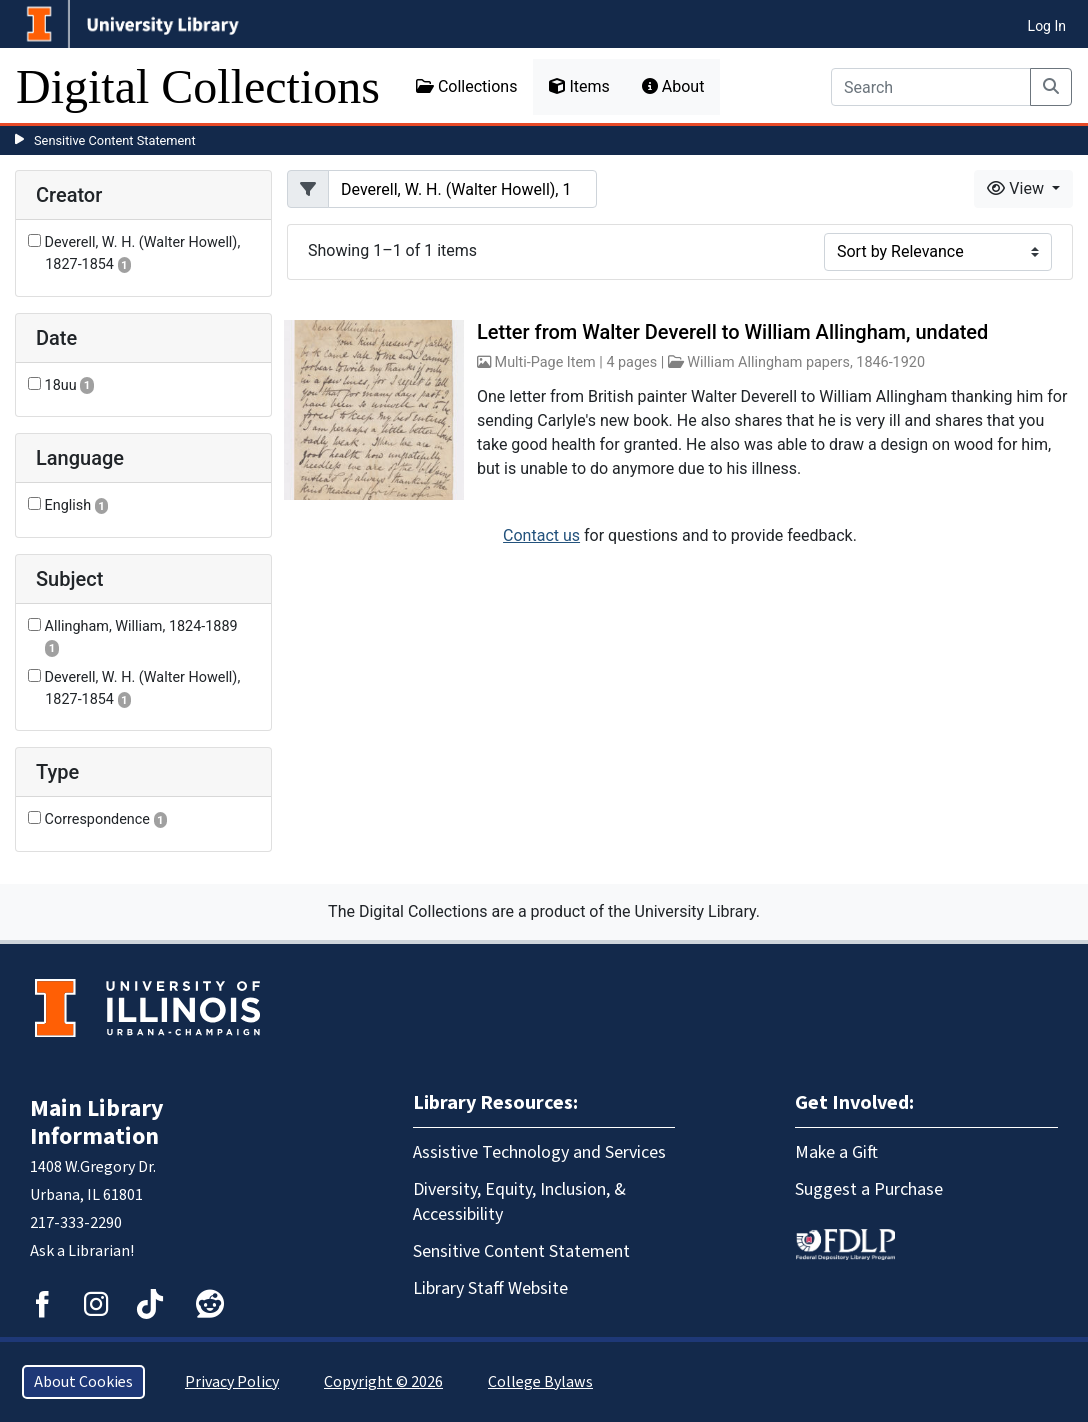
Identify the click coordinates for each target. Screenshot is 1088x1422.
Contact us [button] (541, 535)
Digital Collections (198, 86)
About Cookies (83, 1382)
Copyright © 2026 (383, 1382)
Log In (1047, 26)
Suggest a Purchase (869, 1189)
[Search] (931, 87)
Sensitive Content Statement (115, 140)
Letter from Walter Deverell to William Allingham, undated (732, 332)
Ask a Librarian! (82, 1251)
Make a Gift (836, 1152)
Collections (467, 86)
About (673, 86)
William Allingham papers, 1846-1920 (806, 362)
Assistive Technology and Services (539, 1152)
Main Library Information (97, 1122)
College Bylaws (540, 1382)
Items (579, 86)
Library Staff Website (490, 1288)
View (1017, 188)
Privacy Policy (232, 1382)
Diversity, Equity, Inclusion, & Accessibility (519, 1202)
